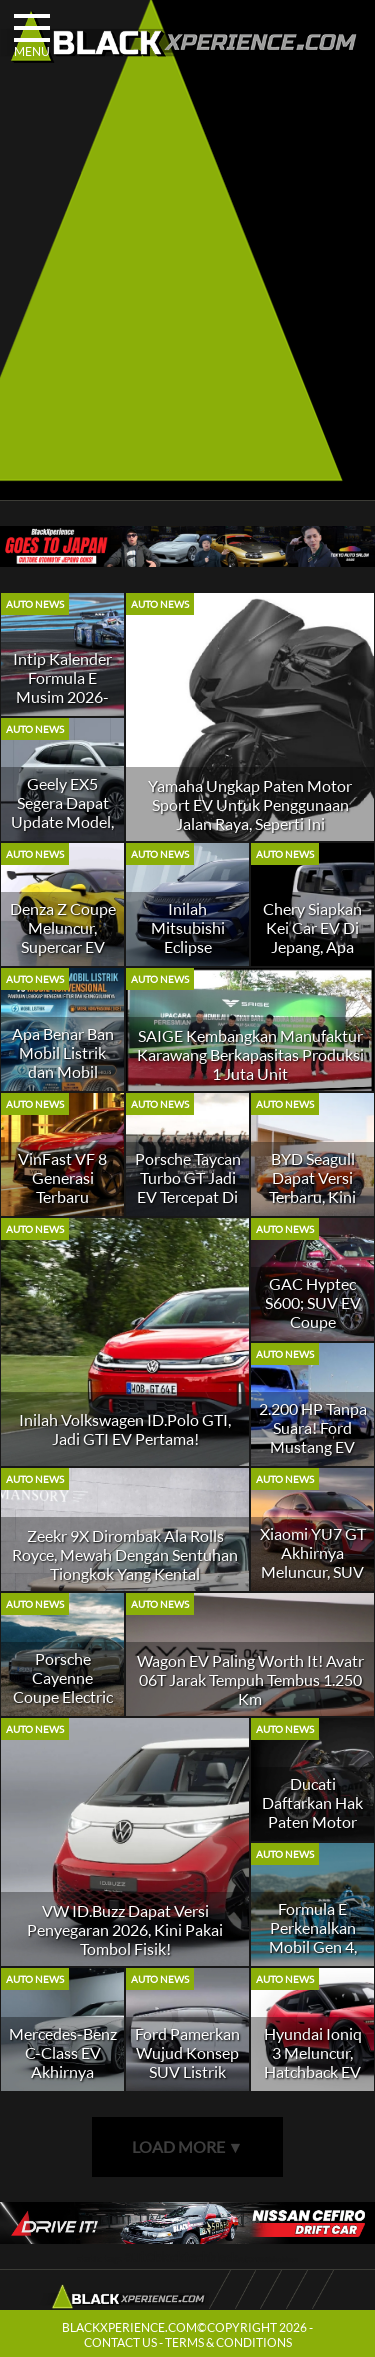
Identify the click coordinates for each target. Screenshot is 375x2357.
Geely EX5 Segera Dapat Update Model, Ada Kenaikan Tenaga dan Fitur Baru (62, 831)
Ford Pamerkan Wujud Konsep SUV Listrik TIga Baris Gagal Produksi (187, 2071)
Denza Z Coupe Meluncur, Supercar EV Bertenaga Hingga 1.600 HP (63, 956)
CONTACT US (120, 2342)
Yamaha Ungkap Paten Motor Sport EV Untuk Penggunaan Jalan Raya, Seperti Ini (250, 804)
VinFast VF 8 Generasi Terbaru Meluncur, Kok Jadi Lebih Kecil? (63, 1206)
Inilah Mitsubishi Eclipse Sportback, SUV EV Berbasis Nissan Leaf (187, 956)
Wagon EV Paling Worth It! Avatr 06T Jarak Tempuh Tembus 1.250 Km (250, 1679)
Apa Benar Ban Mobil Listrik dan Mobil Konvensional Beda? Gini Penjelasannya (63, 1081)
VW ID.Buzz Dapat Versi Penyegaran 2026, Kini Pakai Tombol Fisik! (125, 1929)
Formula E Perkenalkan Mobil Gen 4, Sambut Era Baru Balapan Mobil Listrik (313, 1956)
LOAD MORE (188, 2146)
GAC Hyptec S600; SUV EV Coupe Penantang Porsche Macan (313, 1321)
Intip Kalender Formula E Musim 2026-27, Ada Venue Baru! (62, 696)
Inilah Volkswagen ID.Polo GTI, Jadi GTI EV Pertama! (125, 1429)
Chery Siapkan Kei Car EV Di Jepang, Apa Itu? (312, 937)
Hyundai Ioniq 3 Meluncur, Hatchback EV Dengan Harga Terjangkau (312, 2071)
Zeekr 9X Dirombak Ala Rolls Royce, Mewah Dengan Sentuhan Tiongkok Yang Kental (125, 1554)
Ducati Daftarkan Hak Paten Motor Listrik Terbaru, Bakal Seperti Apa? (313, 1831)
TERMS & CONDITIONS (228, 2342)
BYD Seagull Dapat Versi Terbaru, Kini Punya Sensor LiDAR (313, 1196)
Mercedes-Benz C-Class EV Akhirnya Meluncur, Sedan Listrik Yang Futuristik (63, 2081)
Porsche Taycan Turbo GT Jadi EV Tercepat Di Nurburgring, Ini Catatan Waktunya (188, 1206)
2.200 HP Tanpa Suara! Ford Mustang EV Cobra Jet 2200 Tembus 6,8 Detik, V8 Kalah (313, 1456)
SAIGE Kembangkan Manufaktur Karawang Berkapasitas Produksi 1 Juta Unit (250, 1054)
